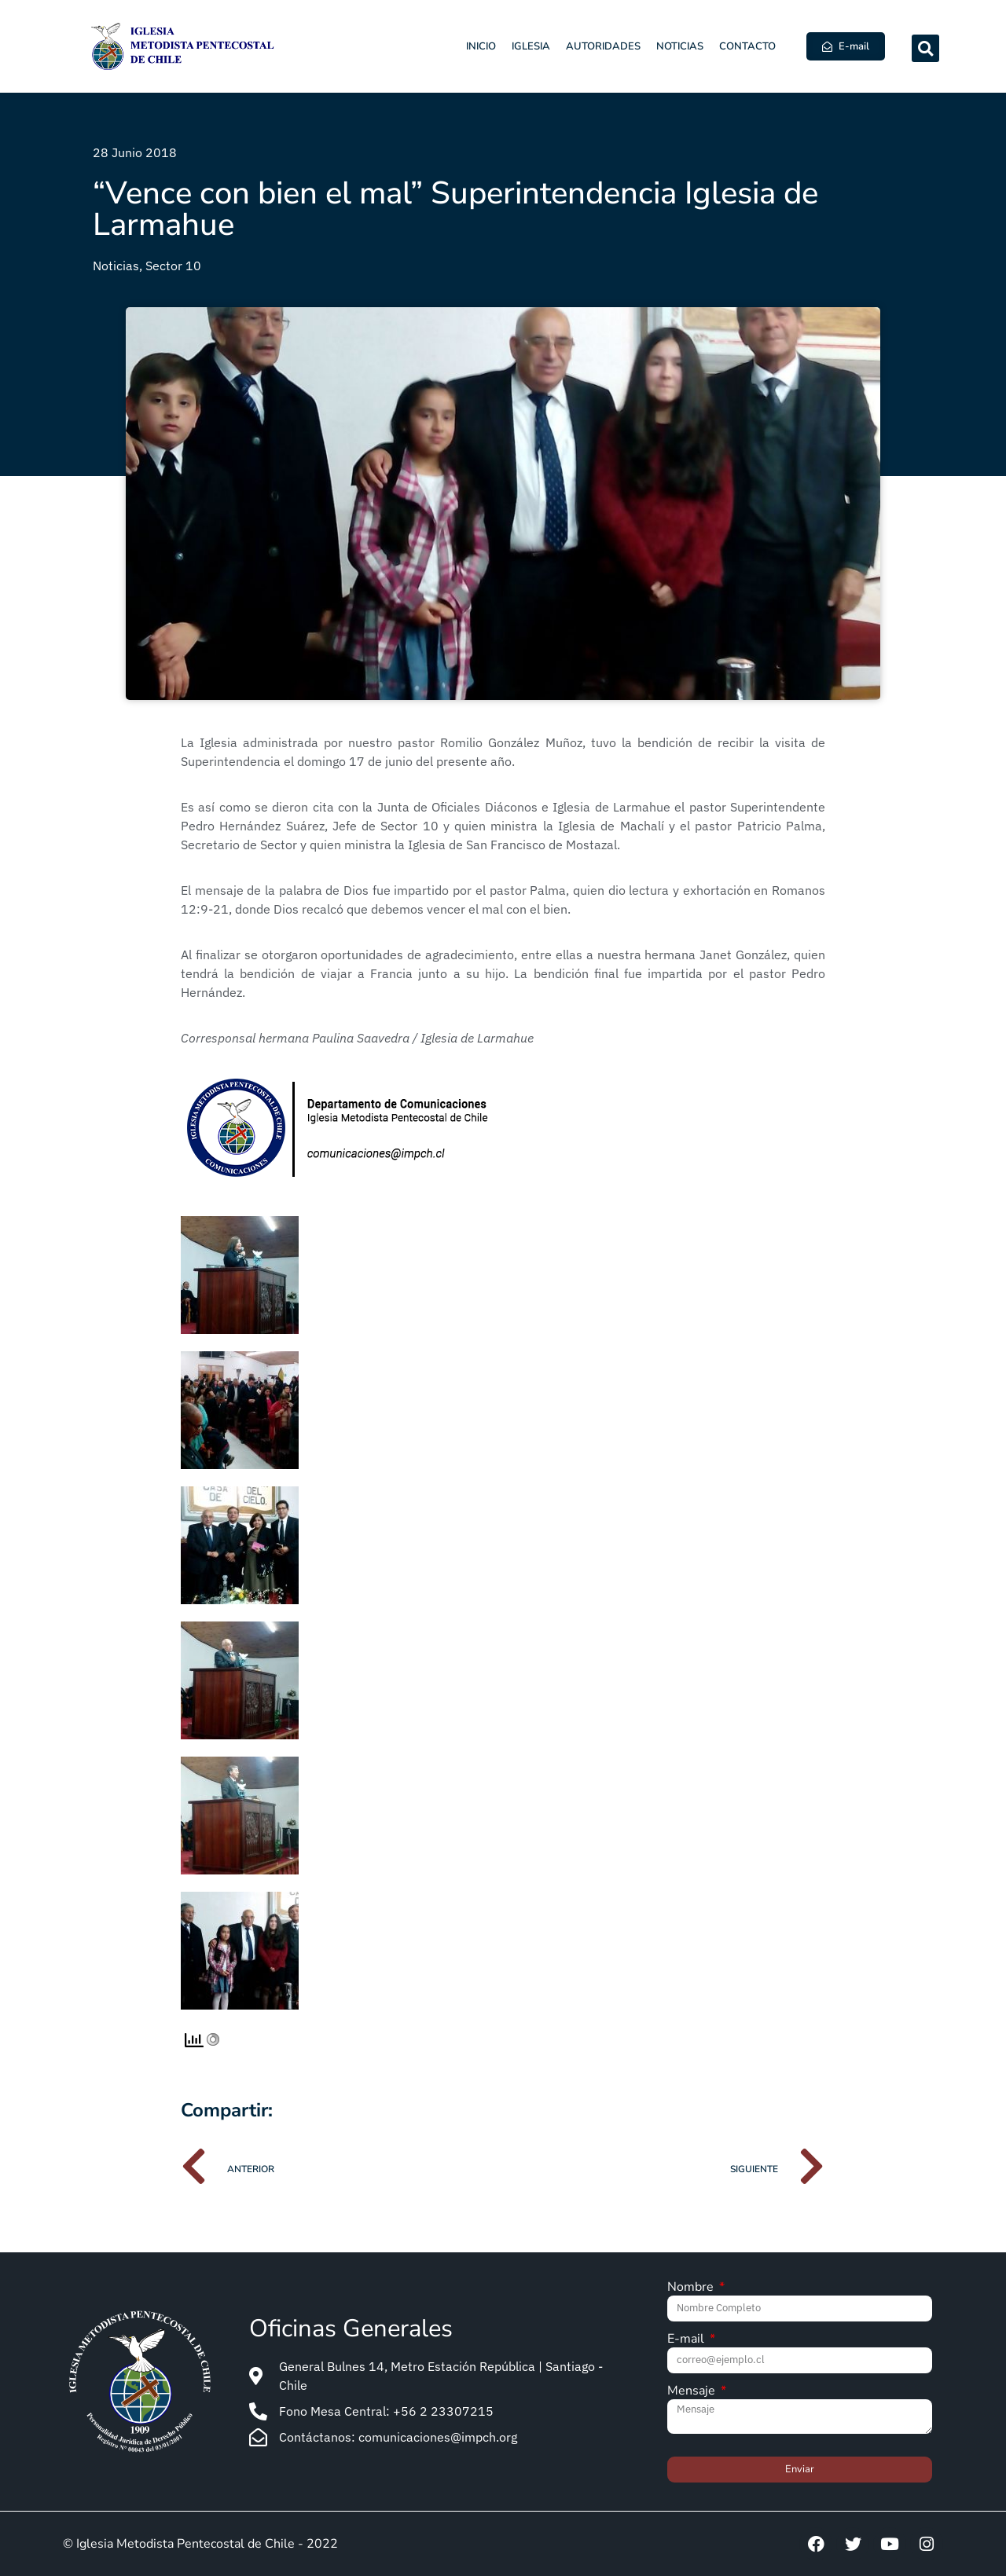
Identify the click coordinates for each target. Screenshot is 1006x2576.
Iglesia (531, 46)
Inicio (481, 46)
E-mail (687, 2339)
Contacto (747, 46)
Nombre (692, 2288)
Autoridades (603, 46)
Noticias (679, 46)
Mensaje (692, 2391)
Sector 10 (173, 265)
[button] (925, 48)
